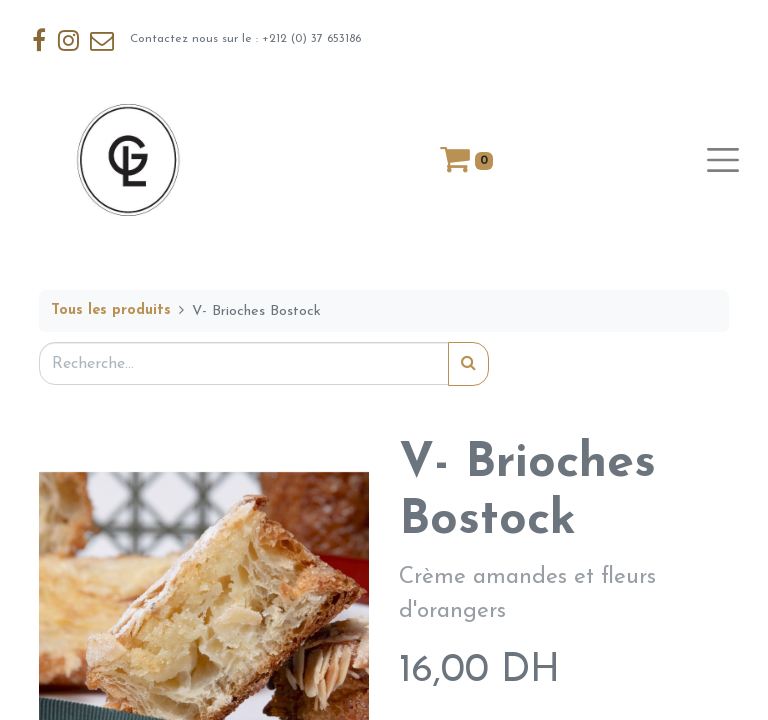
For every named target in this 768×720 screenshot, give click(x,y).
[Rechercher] (468, 364)
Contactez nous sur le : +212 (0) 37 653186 (196, 40)
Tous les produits (111, 310)
